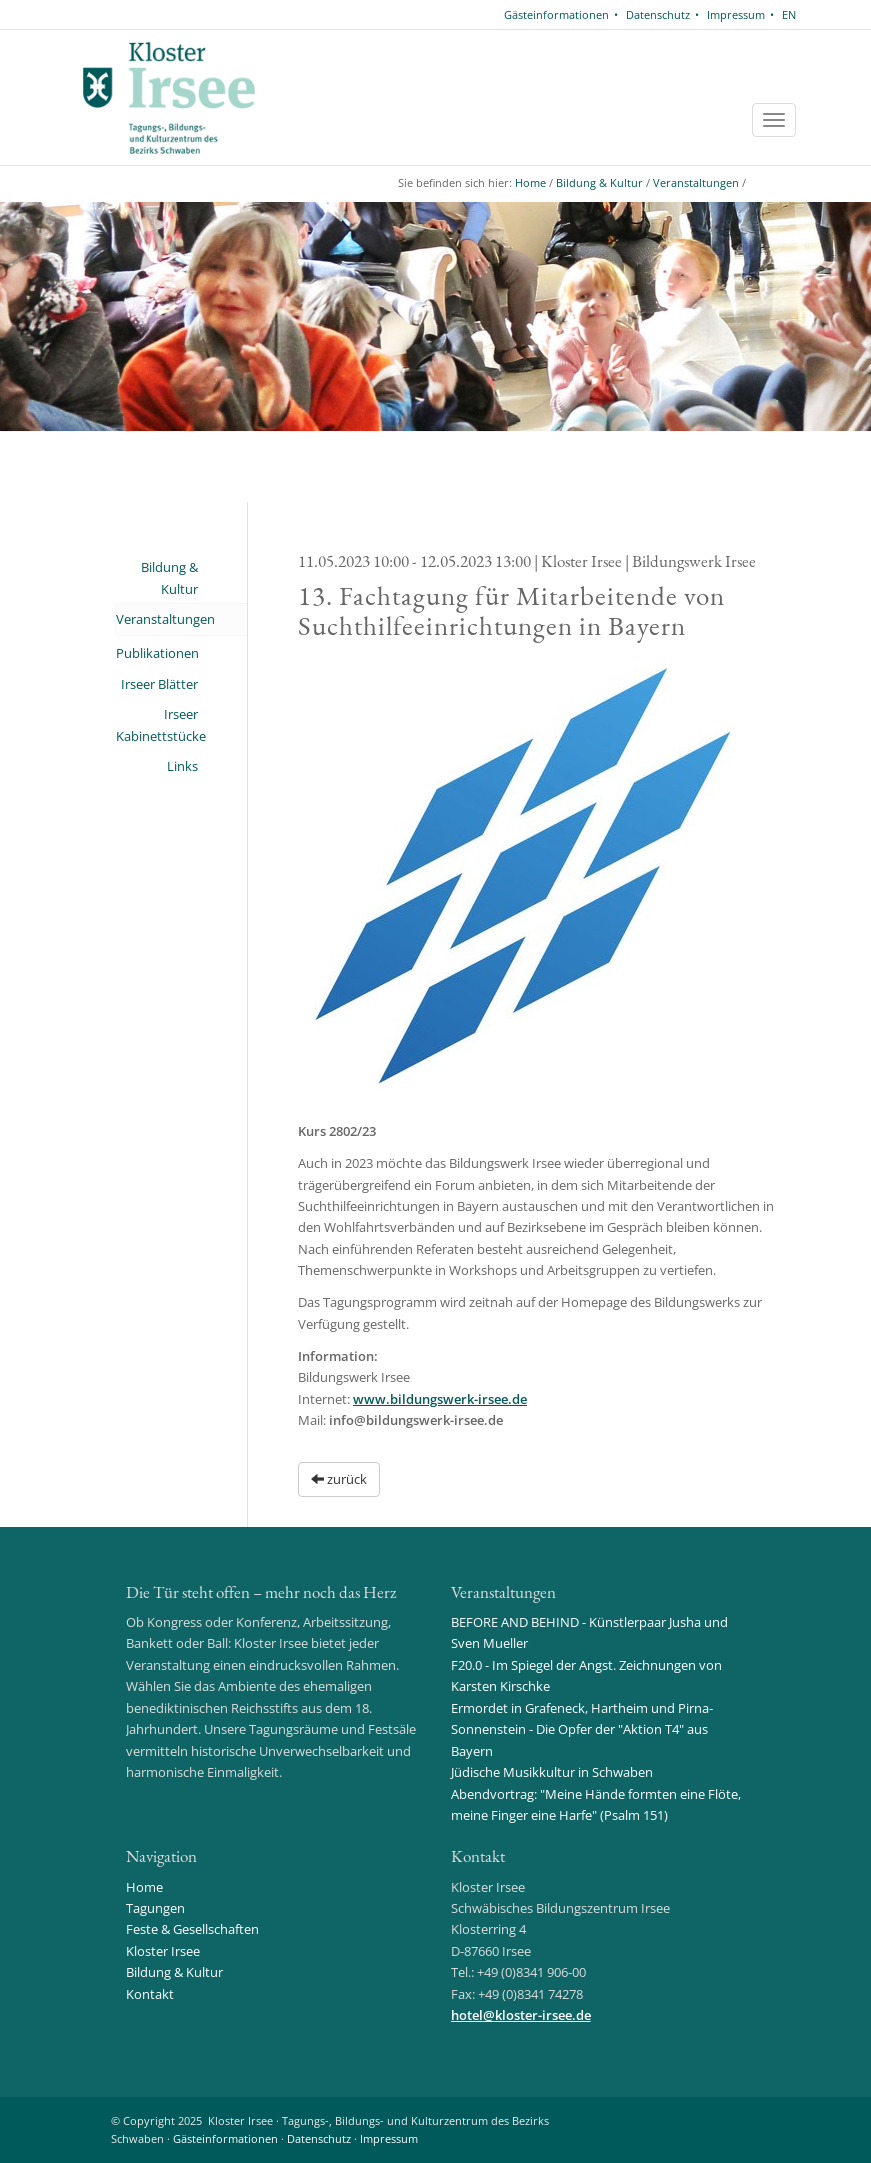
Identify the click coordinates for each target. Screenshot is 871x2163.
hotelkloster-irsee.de (521, 2015)
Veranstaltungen (696, 182)
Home (530, 182)
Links (182, 766)
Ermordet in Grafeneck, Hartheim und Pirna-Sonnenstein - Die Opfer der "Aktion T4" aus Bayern (582, 1729)
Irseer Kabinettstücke (157, 724)
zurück (339, 1479)
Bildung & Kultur (599, 182)
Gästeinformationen (556, 14)
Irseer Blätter (159, 684)
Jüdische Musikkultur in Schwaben (552, 1772)
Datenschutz (658, 14)
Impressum (736, 14)
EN (789, 14)
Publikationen (157, 653)
